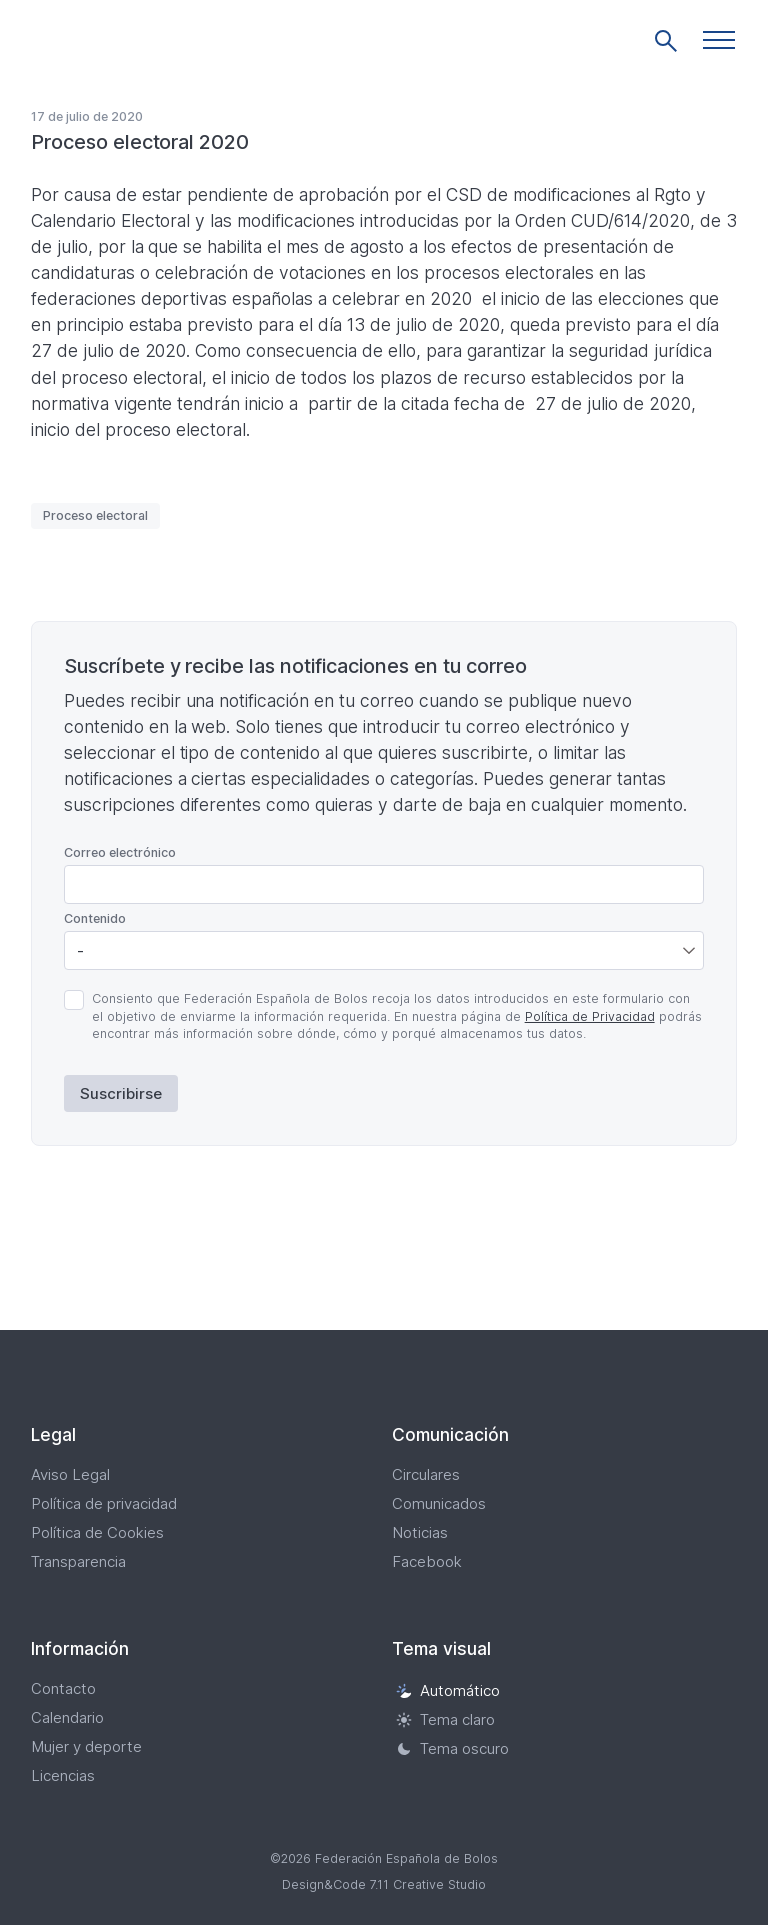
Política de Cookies (97, 1532)
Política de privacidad (104, 1503)
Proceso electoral (95, 515)
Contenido (95, 918)
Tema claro (445, 1719)
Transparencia (78, 1561)
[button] (719, 40)
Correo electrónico (120, 852)
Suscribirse (121, 1093)
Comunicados (439, 1503)
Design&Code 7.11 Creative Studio (384, 1884)
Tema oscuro (452, 1748)
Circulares (426, 1474)
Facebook (427, 1561)
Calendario (67, 1717)
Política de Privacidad (590, 1016)
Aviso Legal (70, 1474)
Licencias (63, 1775)
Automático (448, 1690)
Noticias (420, 1532)
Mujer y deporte (86, 1746)
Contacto (63, 1688)
